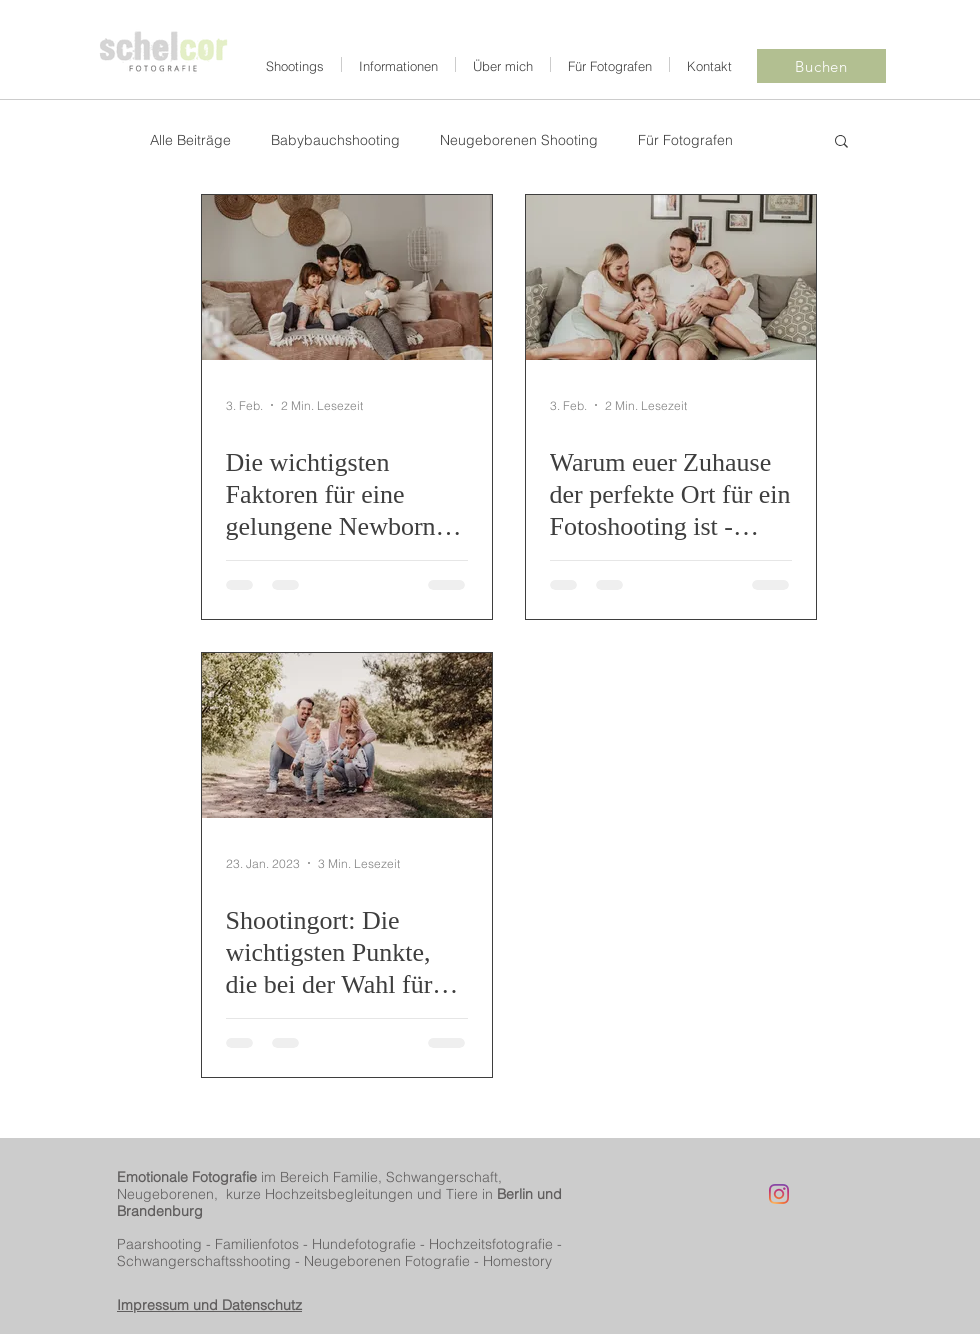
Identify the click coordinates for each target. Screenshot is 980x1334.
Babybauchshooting (335, 140)
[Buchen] (821, 66)
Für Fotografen (685, 140)
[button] (841, 142)
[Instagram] (779, 1194)
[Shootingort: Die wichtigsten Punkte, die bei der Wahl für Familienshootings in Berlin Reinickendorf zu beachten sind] (347, 735)
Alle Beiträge (190, 140)
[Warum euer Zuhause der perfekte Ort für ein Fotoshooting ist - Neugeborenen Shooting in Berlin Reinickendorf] (671, 277)
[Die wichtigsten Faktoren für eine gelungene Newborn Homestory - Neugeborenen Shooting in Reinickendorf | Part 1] (347, 277)
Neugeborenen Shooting (519, 140)
